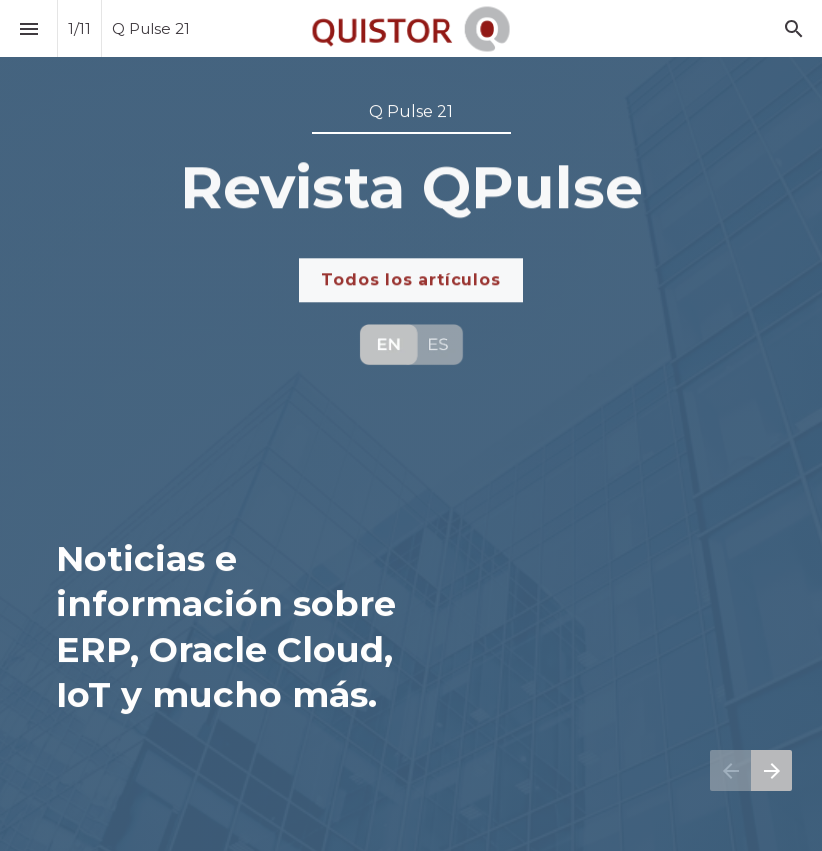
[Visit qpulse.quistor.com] (411, 344)
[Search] (793, 28)
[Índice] (28, 28)
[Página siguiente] (771, 770)
